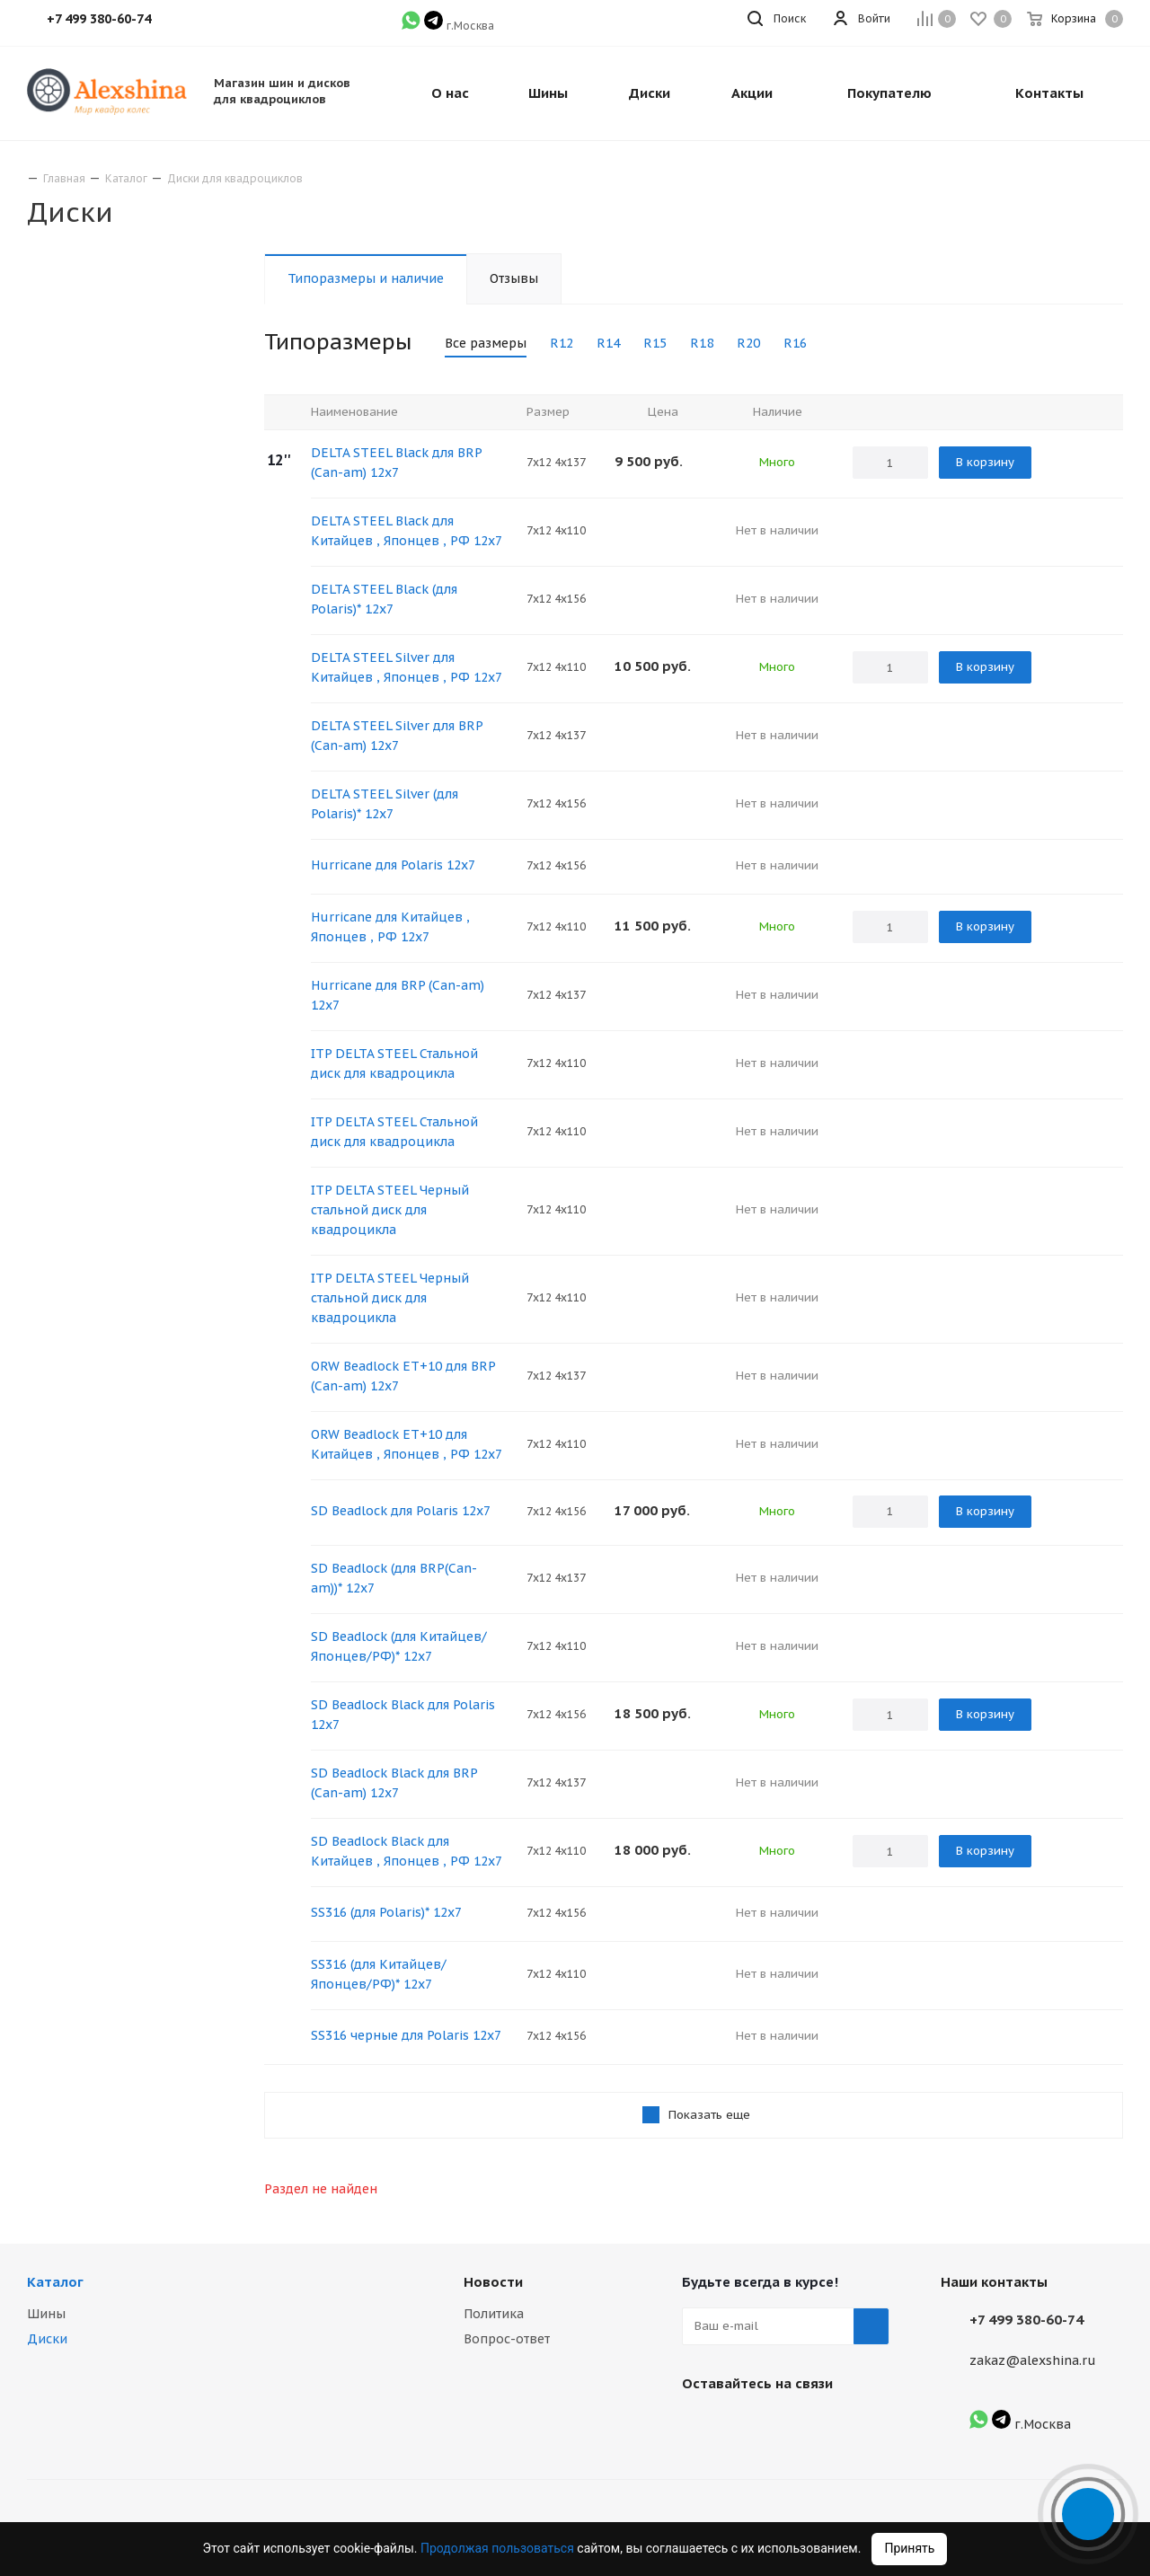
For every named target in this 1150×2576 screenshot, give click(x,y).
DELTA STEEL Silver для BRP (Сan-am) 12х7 (396, 736)
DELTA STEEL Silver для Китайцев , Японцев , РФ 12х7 (406, 667)
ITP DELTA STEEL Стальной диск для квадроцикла (394, 1063)
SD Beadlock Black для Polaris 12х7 (403, 1715)
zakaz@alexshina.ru (1032, 2360)
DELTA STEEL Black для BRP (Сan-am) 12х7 (396, 463)
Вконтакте (700, 2425)
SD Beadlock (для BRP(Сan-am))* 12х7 (394, 1578)
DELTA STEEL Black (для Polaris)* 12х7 (384, 599)
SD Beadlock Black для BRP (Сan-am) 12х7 (394, 1783)
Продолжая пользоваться (498, 2548)
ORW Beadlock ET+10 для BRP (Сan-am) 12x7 (403, 1376)
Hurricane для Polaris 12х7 (393, 865)
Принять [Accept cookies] (909, 2548)
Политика (494, 2314)
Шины (46, 2314)
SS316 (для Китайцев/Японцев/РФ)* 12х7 (379, 1974)
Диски (47, 2339)
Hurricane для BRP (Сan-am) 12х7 (397, 995)
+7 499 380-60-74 (1026, 2319)
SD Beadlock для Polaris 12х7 (401, 1511)
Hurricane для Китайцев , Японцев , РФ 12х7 (390, 927)
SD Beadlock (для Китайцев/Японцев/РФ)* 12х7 (399, 1646)
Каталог (55, 2281)
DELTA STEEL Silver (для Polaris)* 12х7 (384, 804)
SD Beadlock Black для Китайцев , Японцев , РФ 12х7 (406, 1851)
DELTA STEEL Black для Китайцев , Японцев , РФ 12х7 (406, 531)
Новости (493, 2281)
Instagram (745, 2425)
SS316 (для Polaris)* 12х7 (386, 1912)
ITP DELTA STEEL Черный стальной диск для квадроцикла (390, 1210)
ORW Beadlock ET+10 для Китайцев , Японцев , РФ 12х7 (406, 1444)
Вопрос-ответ (507, 2339)
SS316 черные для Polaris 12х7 (406, 2035)
